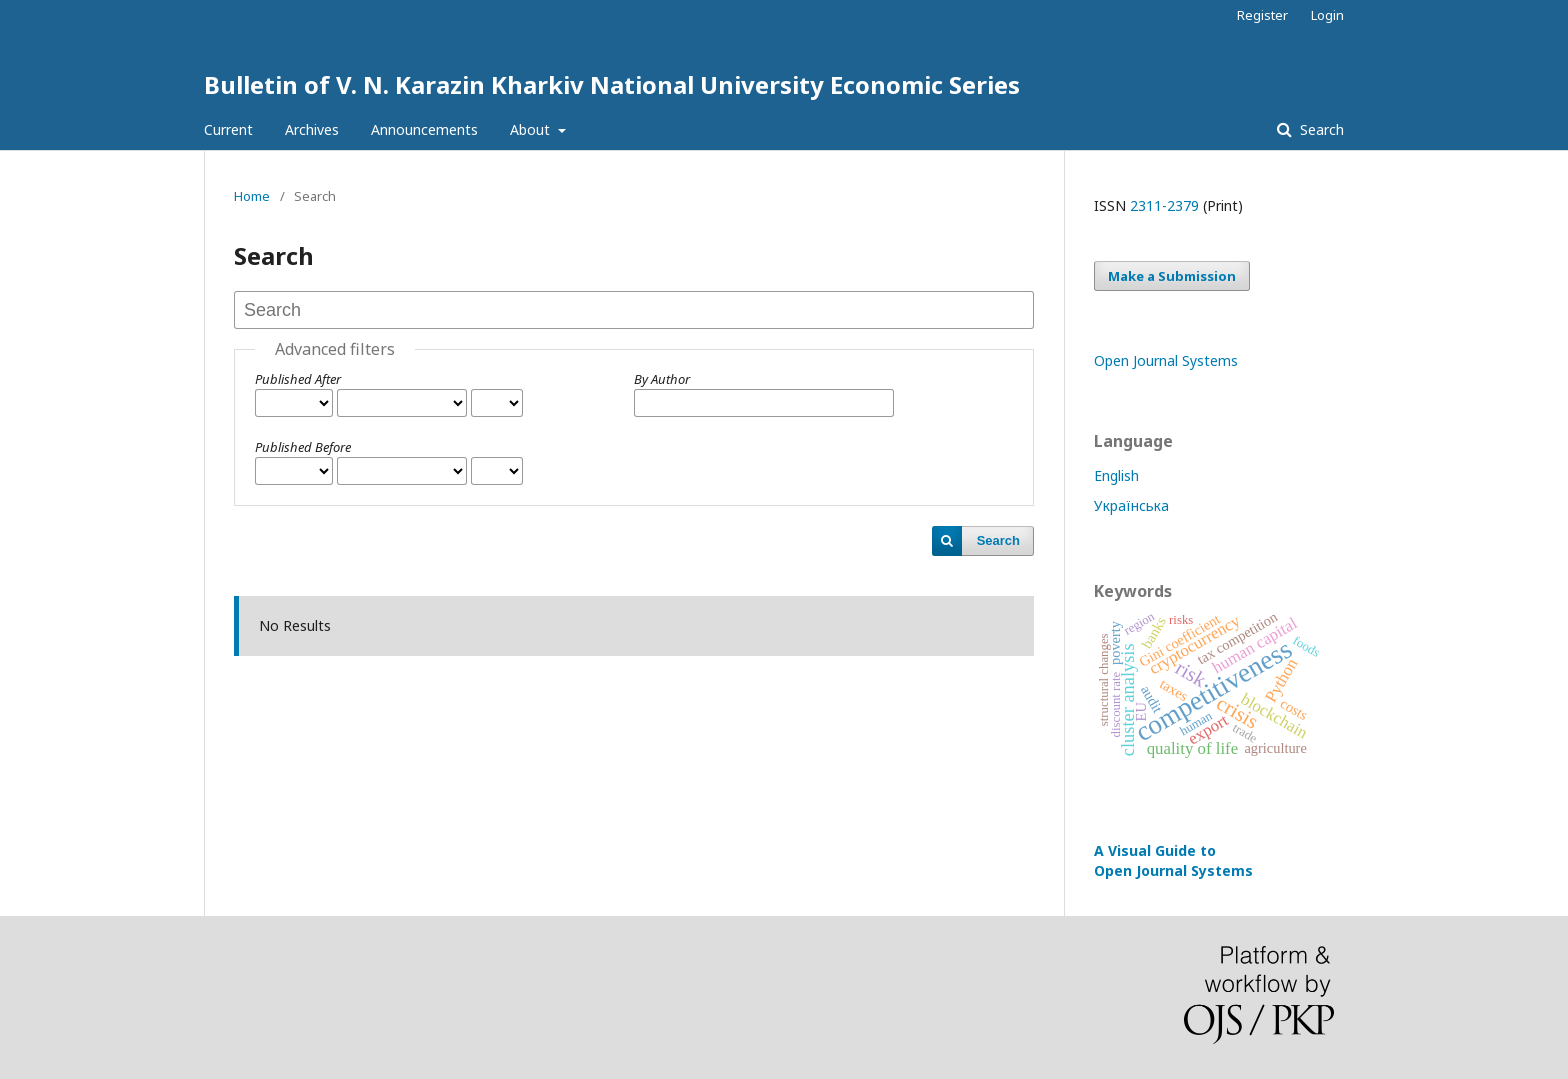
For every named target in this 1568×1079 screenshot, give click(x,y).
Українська (1131, 505)
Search (1320, 129)
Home (252, 196)
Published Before (303, 447)
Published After (298, 379)
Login (1327, 15)
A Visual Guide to (1173, 860)
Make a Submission (1172, 276)
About (532, 129)
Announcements (424, 129)
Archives (312, 129)
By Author (662, 379)
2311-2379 (1164, 205)
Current (228, 129)
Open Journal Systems (1166, 360)
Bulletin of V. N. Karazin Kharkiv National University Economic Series (612, 84)
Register (1262, 15)
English (1116, 475)
